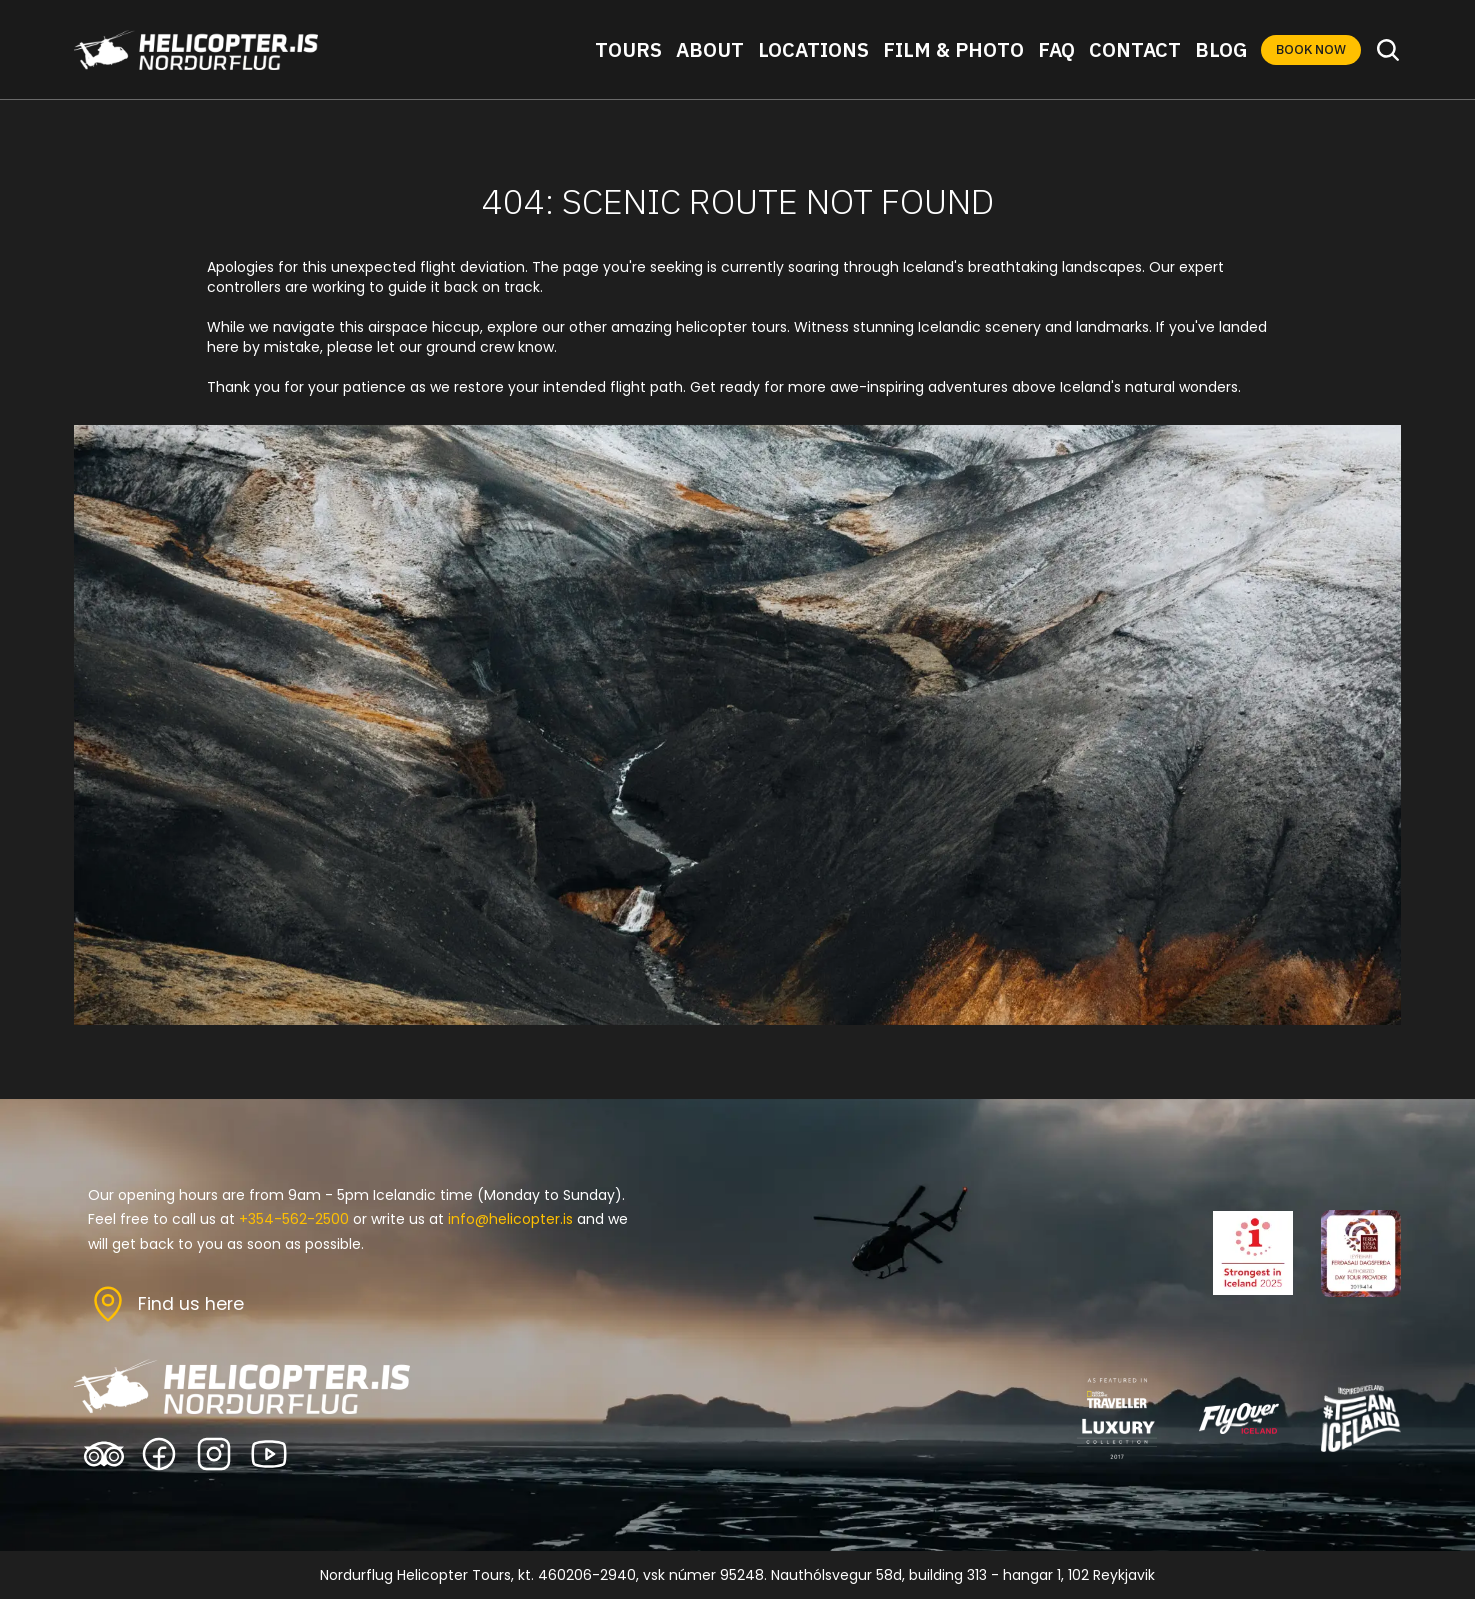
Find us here (191, 1304)
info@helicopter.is (510, 1219)
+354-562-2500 (294, 1219)
